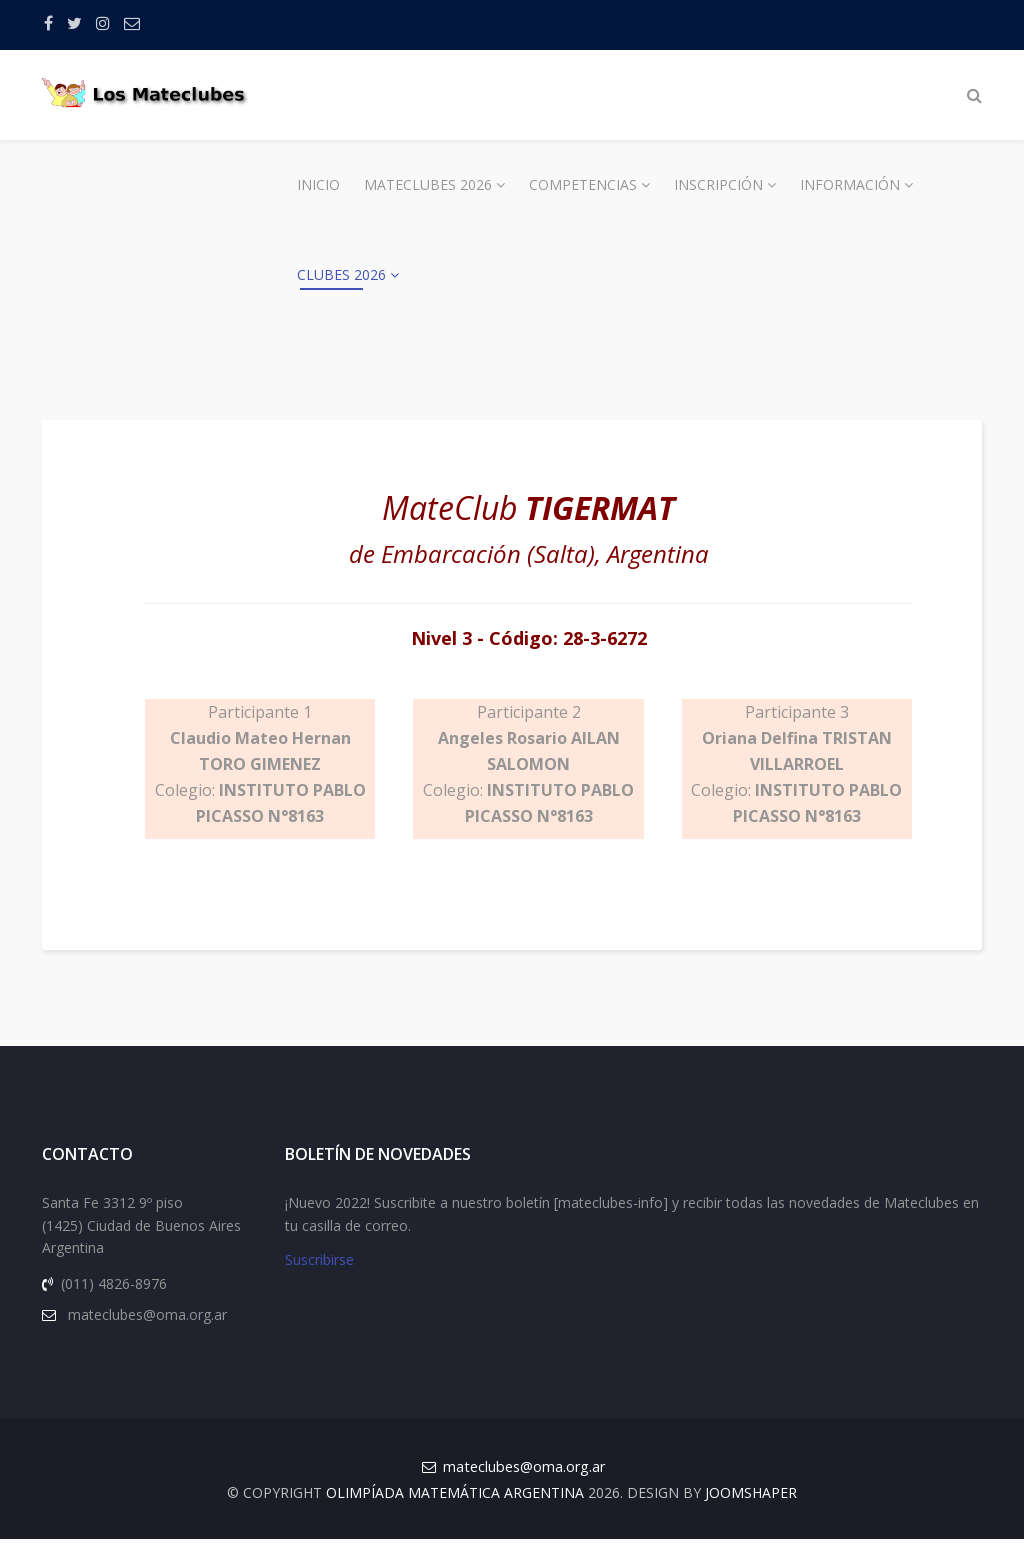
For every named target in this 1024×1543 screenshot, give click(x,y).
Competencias (583, 184)
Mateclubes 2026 (428, 184)
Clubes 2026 (341, 274)
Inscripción (718, 184)
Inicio (318, 184)
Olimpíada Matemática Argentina (455, 1496)
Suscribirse (319, 1264)
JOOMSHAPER (751, 1496)
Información (850, 184)
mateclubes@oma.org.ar (524, 1470)
